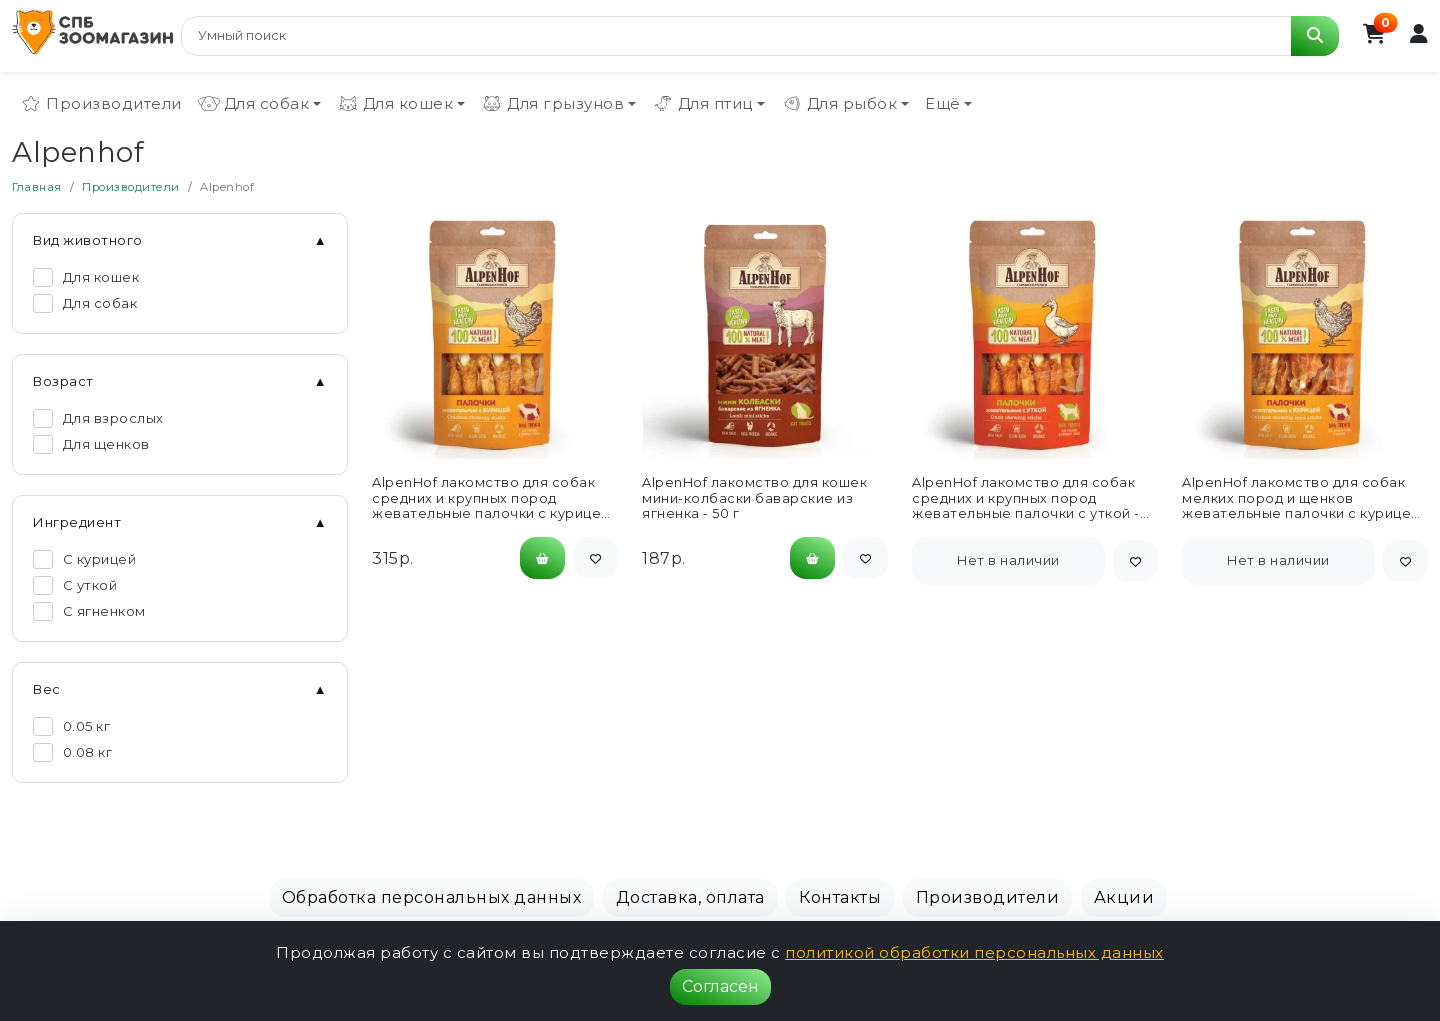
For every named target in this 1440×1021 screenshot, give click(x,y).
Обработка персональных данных (432, 897)
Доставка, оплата (690, 897)
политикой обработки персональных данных (974, 952)
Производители (101, 104)
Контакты (840, 897)
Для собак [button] (254, 104)
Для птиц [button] (702, 104)
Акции (1124, 897)
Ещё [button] (943, 103)
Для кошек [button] (395, 104)
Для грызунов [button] (552, 104)
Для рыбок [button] (839, 104)
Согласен (720, 986)
